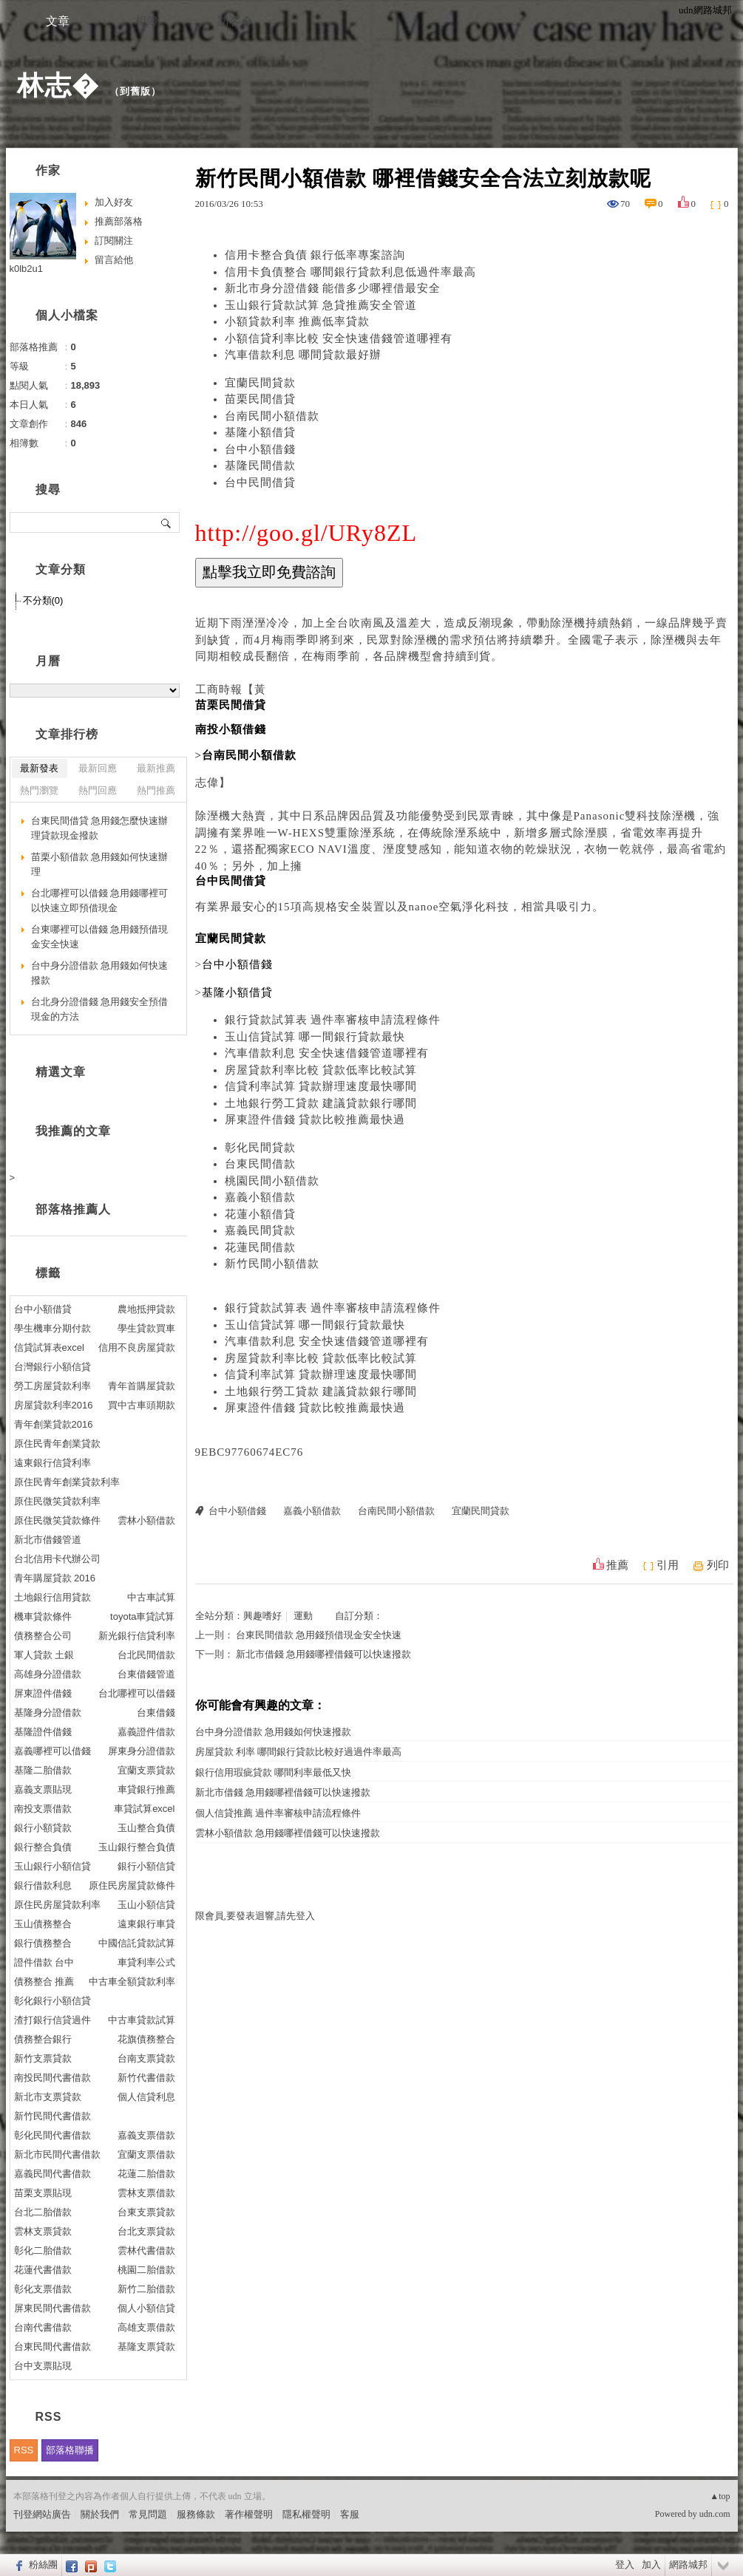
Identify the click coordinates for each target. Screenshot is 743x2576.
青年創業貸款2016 (53, 1424)
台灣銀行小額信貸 (52, 1366)
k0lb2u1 (27, 268)
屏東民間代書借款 (52, 2308)
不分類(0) (43, 600)
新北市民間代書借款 (57, 2154)
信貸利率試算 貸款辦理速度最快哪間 (321, 1086)
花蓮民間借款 (260, 1247)
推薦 (617, 1565)
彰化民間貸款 (260, 1148)
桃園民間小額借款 (272, 1181)
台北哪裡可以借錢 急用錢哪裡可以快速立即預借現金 (100, 900)
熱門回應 (97, 790)
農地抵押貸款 (146, 1309)
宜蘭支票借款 (146, 2154)
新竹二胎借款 (146, 2288)
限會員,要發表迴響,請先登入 (255, 1915)
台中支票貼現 (43, 2365)
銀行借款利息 (43, 1885)
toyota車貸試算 (142, 1616)
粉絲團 (43, 2564)
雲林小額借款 (146, 1520)
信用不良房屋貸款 (136, 1347)
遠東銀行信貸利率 (52, 1462)
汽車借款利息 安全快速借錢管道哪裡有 (327, 1053)
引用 (668, 1565)
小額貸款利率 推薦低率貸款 (297, 321)
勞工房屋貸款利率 (52, 1385)
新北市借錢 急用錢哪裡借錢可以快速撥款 (323, 1654)
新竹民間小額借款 (272, 1264)
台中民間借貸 (260, 482)
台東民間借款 (260, 1164)
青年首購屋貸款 (141, 1385)
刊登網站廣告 (42, 2514)
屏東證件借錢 (43, 1693)
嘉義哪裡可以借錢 (52, 1750)
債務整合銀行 (43, 2039)
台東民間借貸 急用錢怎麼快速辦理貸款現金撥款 (100, 828)
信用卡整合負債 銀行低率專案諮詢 (315, 255)
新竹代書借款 (146, 2077)
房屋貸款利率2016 (53, 1405)
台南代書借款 (43, 2327)
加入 (651, 2564)
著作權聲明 (249, 2514)
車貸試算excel (144, 1808)
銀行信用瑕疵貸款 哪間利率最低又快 (273, 1772)
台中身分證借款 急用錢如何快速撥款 (273, 1731)
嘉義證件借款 (146, 1731)
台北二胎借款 (43, 2212)
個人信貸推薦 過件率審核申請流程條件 (278, 1813)
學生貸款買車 (146, 1328)
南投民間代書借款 (52, 2077)
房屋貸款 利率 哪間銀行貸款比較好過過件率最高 (298, 1751)
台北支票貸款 (146, 2231)
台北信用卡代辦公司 (57, 1558)
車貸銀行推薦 (146, 1789)
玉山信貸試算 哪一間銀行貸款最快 (315, 1037)
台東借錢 (156, 1712)
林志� (58, 85)
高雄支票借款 (146, 2327)
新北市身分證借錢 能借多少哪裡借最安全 (333, 288)
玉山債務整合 (43, 1923)
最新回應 (97, 768)
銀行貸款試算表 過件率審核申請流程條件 (333, 1020)
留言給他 (114, 259)
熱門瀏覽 (39, 790)
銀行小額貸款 (43, 1827)
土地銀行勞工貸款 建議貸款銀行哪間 (321, 1103)
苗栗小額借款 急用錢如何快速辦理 (100, 864)
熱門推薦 (156, 790)
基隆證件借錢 (43, 1731)
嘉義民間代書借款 (52, 2173)
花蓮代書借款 (43, 2269)
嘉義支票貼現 (43, 1789)
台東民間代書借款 (52, 2346)
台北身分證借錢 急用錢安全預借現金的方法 (100, 1009)
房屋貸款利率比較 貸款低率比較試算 (321, 1070)
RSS (24, 2450)
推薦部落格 (119, 221)
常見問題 (148, 2514)
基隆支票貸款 (146, 2346)
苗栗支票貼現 (43, 2192)
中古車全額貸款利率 (132, 1981)
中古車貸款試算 (141, 2019)
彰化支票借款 (43, 2288)
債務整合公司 (43, 1635)
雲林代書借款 (146, 2250)
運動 (303, 1615)
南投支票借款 (43, 1808)
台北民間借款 (146, 1654)
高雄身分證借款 (47, 1674)
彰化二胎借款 (43, 2250)
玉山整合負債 (146, 1827)
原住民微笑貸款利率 (57, 1501)
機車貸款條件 (43, 1616)
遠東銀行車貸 (146, 1923)
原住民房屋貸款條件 (132, 1885)
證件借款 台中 (44, 1962)
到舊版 (135, 91)
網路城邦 (688, 2564)
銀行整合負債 (43, 1847)
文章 (57, 21)
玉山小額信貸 (146, 1904)
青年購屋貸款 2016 (55, 1578)
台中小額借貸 (43, 1309)
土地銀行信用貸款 (52, 1597)
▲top (720, 2496)
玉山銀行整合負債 (136, 1847)
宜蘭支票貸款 (146, 1770)
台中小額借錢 (260, 449)
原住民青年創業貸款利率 (67, 1482)
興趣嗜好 (262, 1615)
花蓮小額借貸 (260, 1214)
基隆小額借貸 (260, 432)
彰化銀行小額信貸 (52, 2000)
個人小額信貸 (146, 2308)
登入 (624, 2564)
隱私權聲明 (306, 2514)
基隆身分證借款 (47, 1712)
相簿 (146, 21)
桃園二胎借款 (146, 2269)
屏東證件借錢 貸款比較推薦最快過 (315, 1119)
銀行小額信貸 (146, 1866)
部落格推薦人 (73, 1209)
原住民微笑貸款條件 (57, 1520)
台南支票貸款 (146, 2058)
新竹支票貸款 (43, 2058)
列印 (718, 1565)
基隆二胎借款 (43, 1770)
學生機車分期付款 (52, 1328)
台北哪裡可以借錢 (136, 1693)
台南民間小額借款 (272, 416)
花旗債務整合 (146, 2039)
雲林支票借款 (146, 2192)
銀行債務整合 (43, 1943)
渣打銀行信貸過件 (52, 2019)
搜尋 (167, 522)
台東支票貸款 (146, 2212)
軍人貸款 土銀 (44, 1654)
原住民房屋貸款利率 (57, 1904)
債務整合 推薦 (44, 1981)
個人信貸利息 (146, 2096)
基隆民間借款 (260, 465)
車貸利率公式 (146, 1962)
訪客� (235, 21)
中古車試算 (151, 1597)
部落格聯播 (70, 2450)
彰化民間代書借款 (52, 2135)
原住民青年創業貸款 (57, 1443)
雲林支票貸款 (43, 2231)
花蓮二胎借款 (146, 2173)
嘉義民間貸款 (260, 1230)
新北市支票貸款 (47, 2096)
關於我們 (100, 2514)
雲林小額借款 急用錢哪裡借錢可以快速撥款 (287, 1833)
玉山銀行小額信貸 (52, 1866)
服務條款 (196, 2514)
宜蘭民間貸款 (260, 383)
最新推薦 (156, 768)
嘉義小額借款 (260, 1197)
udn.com (714, 2514)
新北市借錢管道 (47, 1539)
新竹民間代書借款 (52, 2116)
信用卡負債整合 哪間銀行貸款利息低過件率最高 (351, 272)
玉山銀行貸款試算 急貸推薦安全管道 (321, 305)
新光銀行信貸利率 (136, 1635)
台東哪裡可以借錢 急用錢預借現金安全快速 (100, 937)
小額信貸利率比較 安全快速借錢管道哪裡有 (339, 338)
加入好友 (114, 202)
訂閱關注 (114, 240)
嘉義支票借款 (146, 2135)
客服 (349, 2514)
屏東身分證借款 (141, 1750)
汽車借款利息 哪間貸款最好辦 (303, 355)
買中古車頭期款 (141, 1405)
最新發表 (39, 768)
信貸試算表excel (49, 1347)
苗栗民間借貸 (260, 399)
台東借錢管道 (146, 1674)
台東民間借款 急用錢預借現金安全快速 (318, 1634)
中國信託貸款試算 (136, 1943)
